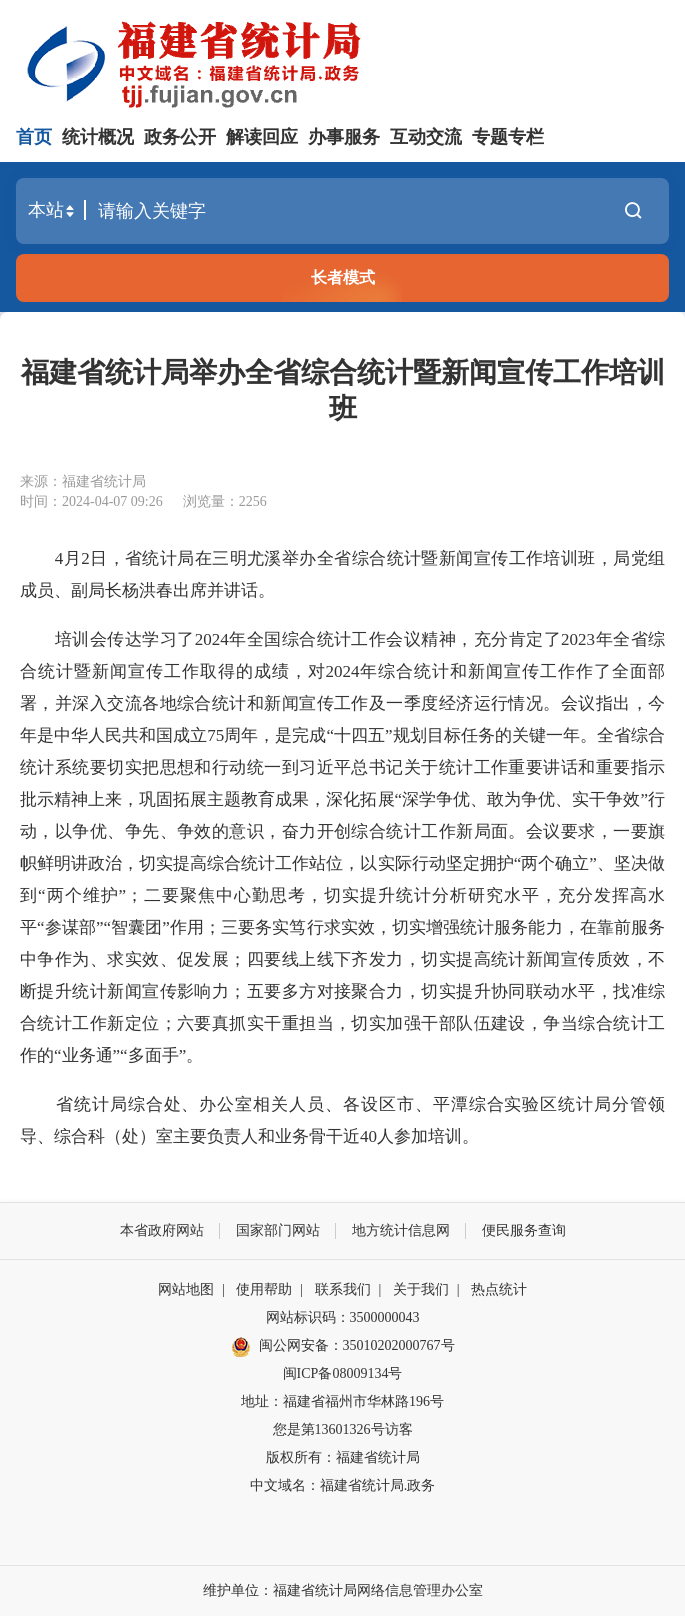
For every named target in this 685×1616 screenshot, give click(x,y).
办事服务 (344, 137)
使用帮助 (264, 1289)
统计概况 (98, 137)
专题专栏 (508, 137)
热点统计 (499, 1289)
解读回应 (262, 137)
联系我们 (343, 1289)
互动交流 (426, 137)
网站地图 (186, 1289)
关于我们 (421, 1289)
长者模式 (343, 277)
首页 (34, 137)
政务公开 (180, 137)
